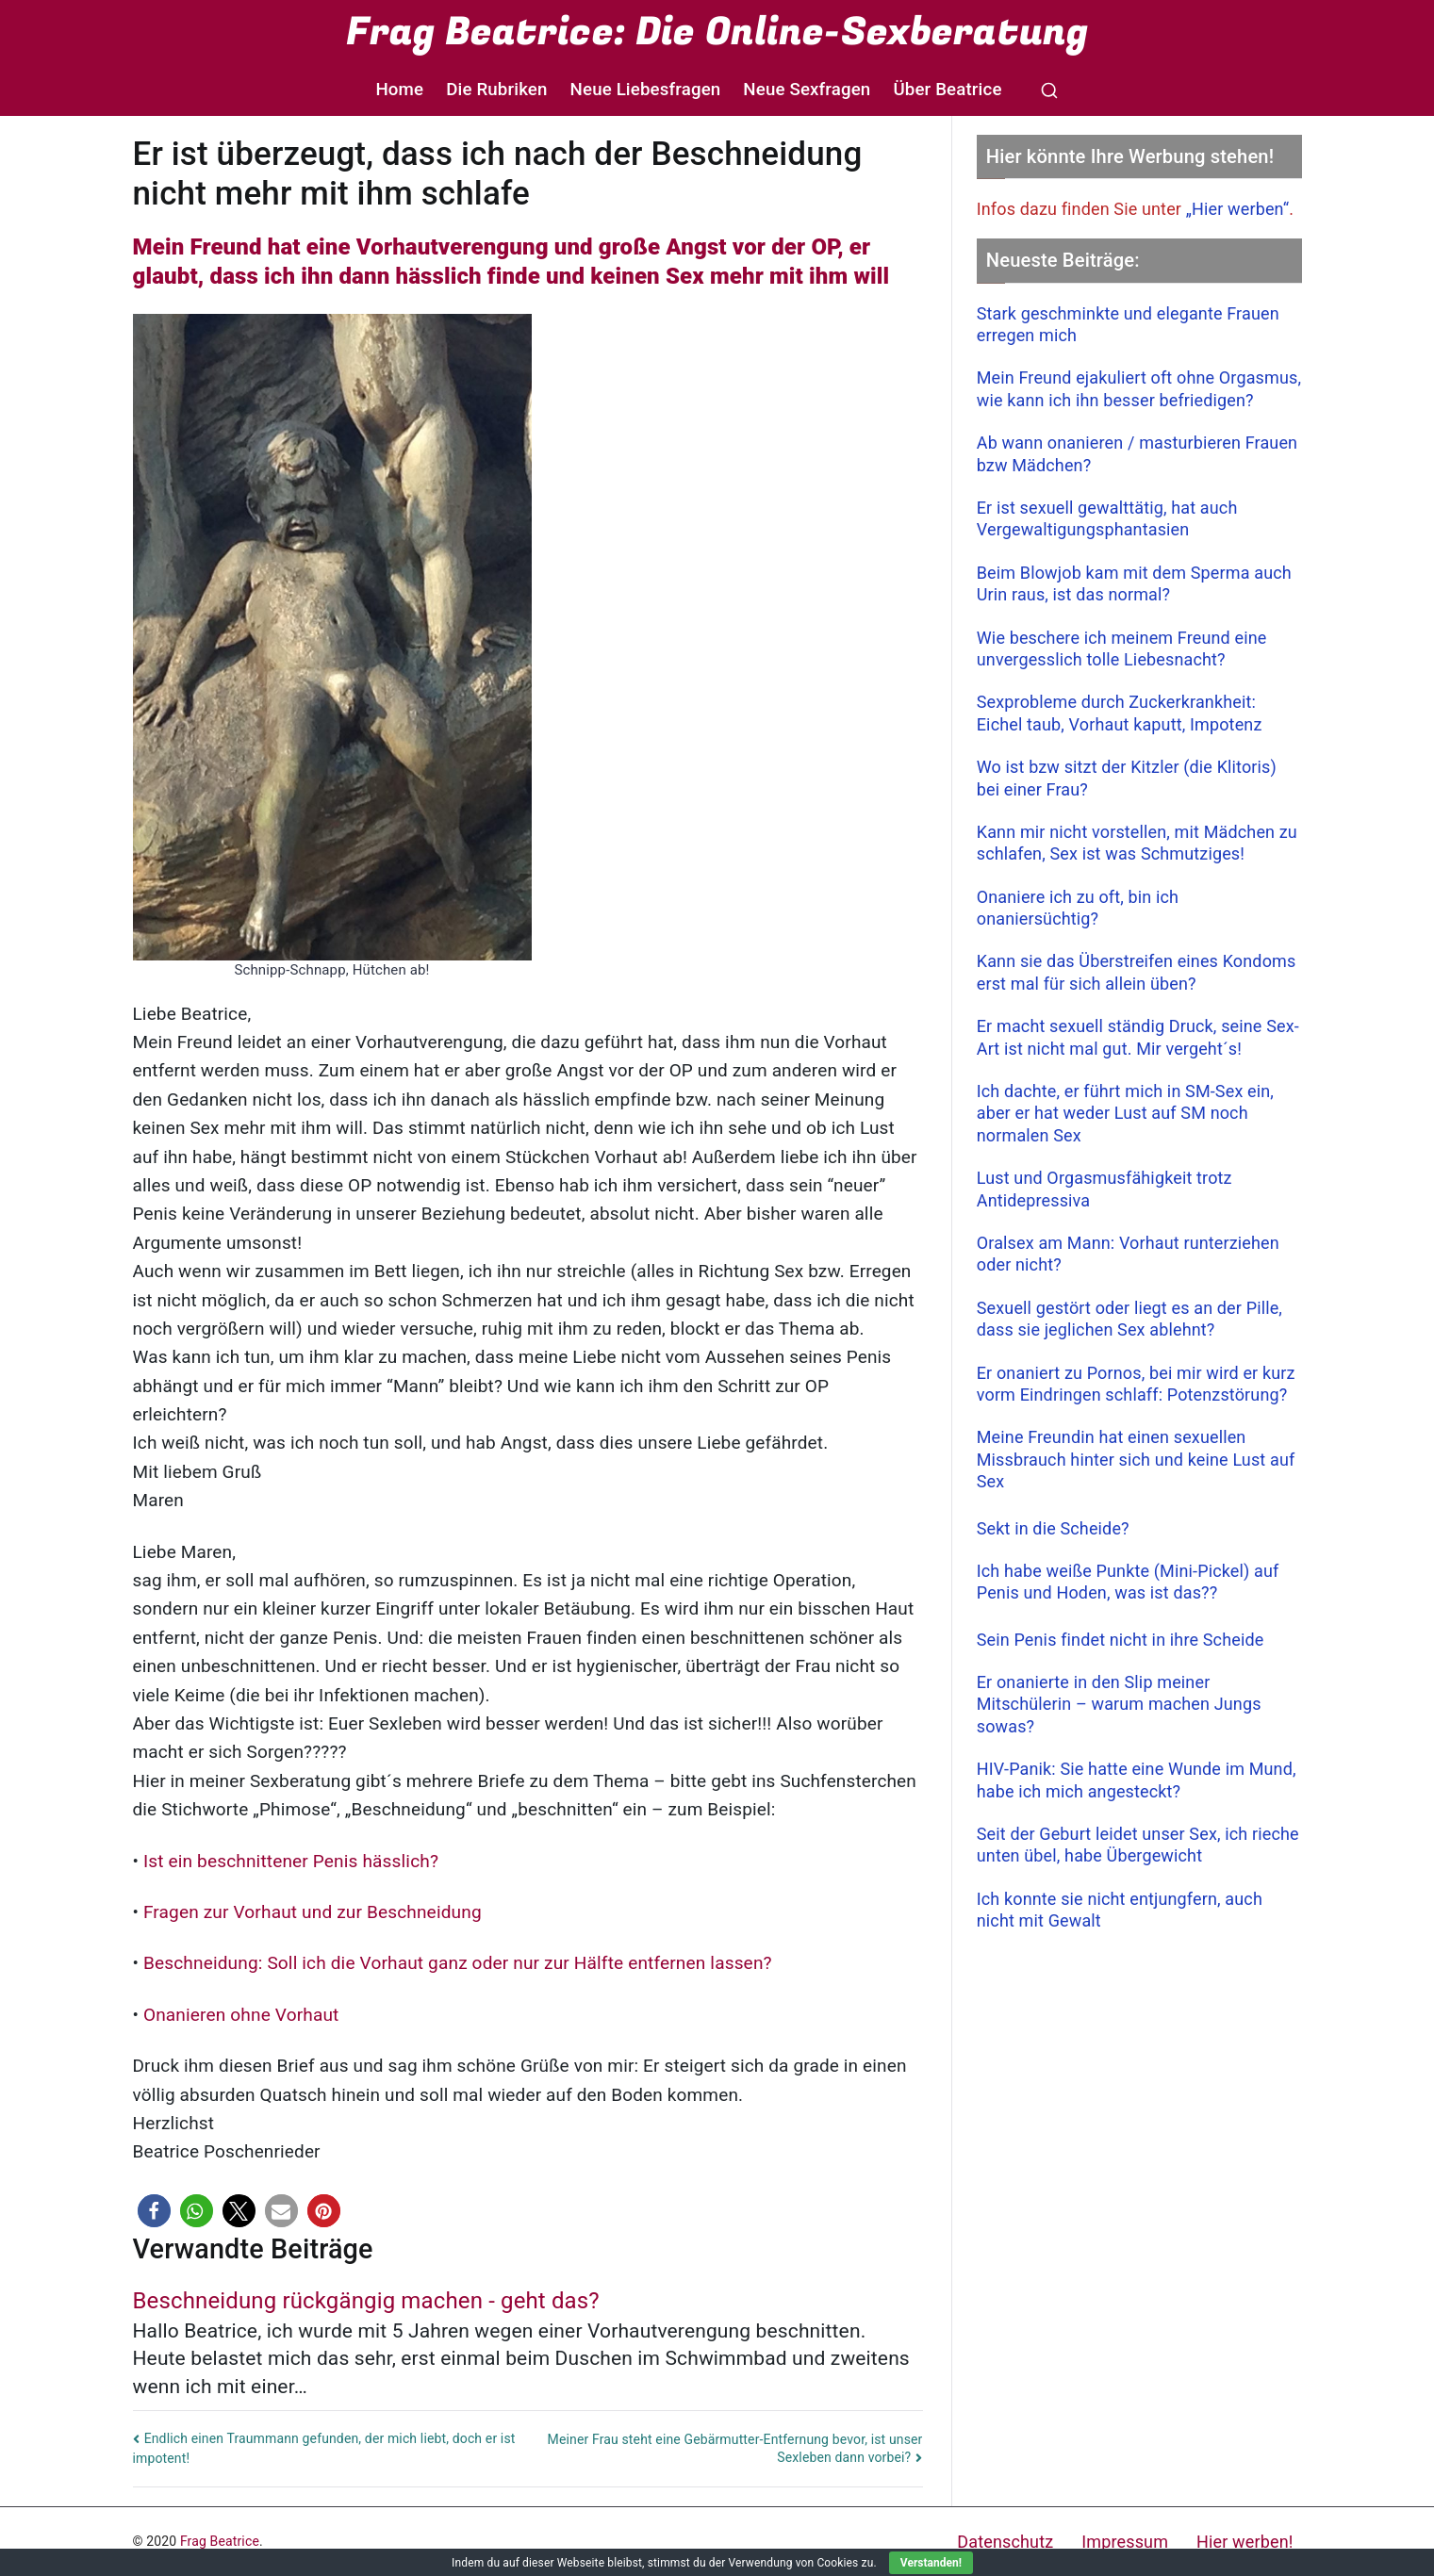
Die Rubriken (496, 89)
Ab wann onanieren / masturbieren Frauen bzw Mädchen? (1137, 453)
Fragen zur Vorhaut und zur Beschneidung (311, 1912)
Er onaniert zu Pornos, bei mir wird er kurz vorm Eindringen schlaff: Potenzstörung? (1136, 1383)
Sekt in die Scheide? (1053, 1528)
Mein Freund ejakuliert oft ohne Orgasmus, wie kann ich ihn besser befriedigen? (1139, 388)
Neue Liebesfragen (645, 89)
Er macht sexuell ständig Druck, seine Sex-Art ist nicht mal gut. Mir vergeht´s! (1138, 1037)
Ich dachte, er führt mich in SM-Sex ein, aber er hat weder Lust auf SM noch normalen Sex (1125, 1113)
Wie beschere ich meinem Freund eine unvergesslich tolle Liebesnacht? (1122, 648)
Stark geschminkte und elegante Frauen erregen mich (1128, 324)
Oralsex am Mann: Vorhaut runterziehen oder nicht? (1128, 1253)
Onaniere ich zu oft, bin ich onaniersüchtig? (1078, 907)
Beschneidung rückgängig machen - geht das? (366, 2301)
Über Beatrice (947, 89)
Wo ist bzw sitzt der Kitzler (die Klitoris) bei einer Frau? (1127, 777)
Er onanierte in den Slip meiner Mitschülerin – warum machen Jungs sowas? (1119, 1704)
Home (399, 89)
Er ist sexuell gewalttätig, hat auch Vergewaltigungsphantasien (1107, 518)
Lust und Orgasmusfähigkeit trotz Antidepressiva (1104, 1188)
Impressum (1124, 2541)
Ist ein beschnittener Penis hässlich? (290, 1861)
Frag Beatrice (219, 2541)
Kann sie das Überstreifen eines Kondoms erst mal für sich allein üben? (1136, 972)
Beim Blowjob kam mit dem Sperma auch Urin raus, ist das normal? (1134, 583)
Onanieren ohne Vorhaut (240, 2015)
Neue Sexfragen (806, 89)
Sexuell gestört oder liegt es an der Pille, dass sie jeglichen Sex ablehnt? (1129, 1318)
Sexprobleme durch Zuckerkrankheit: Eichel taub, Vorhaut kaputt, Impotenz (1119, 712)
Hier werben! (1244, 2541)
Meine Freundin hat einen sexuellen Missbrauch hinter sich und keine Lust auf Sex (1136, 1459)
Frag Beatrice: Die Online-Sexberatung (717, 32)
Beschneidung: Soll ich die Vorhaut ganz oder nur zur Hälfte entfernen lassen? (456, 1963)
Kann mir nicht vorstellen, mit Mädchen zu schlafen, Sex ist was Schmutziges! (1137, 842)
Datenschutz (1005, 2541)
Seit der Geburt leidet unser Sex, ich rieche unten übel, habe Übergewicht (1138, 1844)
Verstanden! (931, 2562)
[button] (154, 2210)
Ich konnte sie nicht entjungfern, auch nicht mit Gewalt (1119, 1909)
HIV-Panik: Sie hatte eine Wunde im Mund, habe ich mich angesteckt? (1136, 1779)
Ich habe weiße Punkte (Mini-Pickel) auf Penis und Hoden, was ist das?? (1128, 1581)
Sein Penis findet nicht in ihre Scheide (1120, 1639)
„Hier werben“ (1238, 209)
